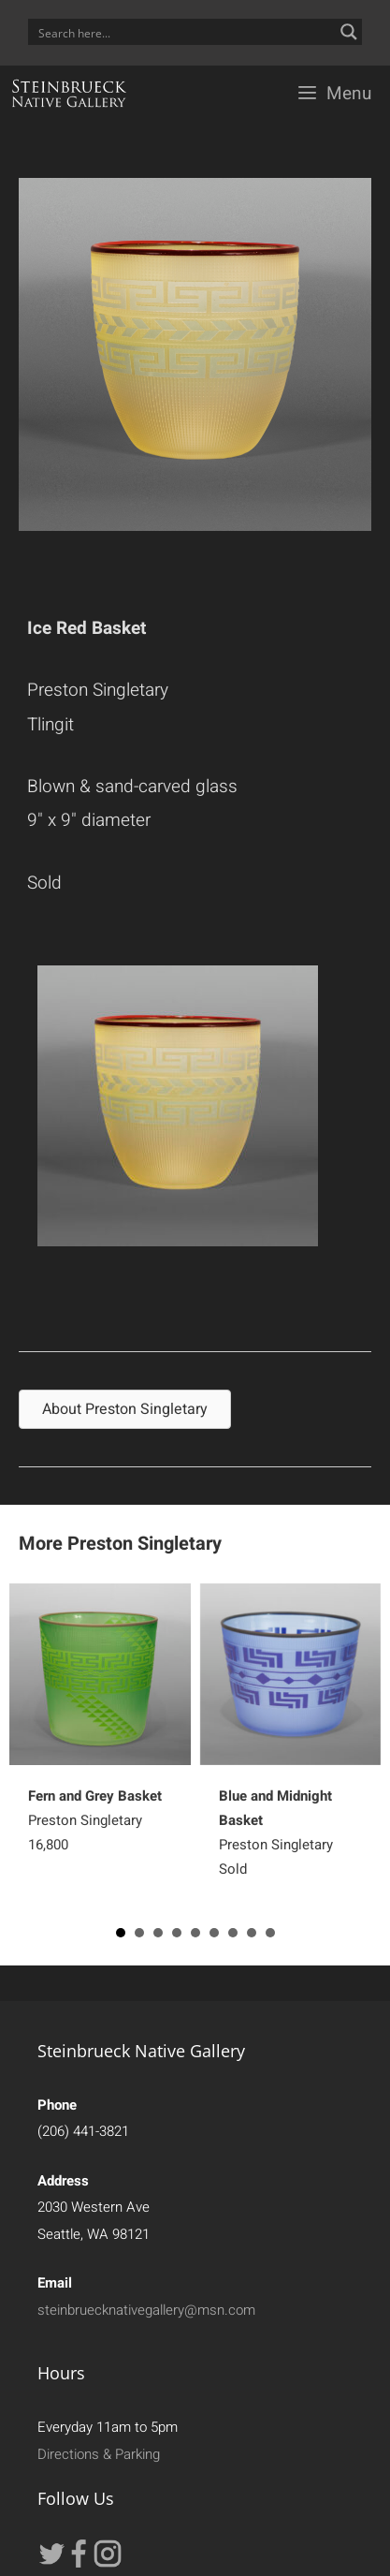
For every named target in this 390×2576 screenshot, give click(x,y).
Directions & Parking (98, 2454)
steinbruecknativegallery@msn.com (146, 2310)
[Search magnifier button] (349, 32)
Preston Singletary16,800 (95, 1820)
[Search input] (182, 32)
